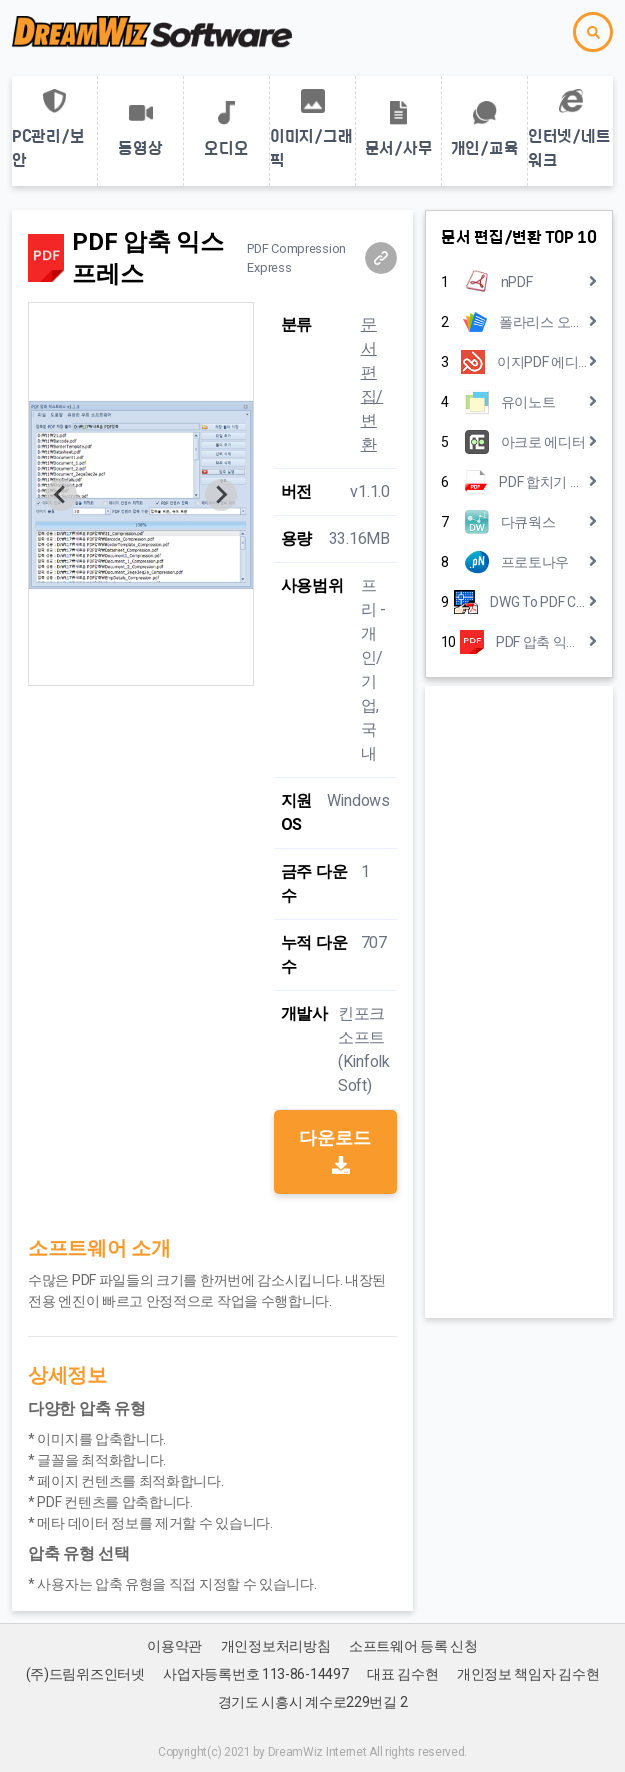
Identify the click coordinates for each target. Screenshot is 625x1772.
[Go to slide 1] (140, 671)
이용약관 (174, 1646)
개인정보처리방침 (276, 1646)
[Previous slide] (61, 495)
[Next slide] (221, 495)
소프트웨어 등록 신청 (413, 1646)
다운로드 (335, 1150)
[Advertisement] (519, 1002)
